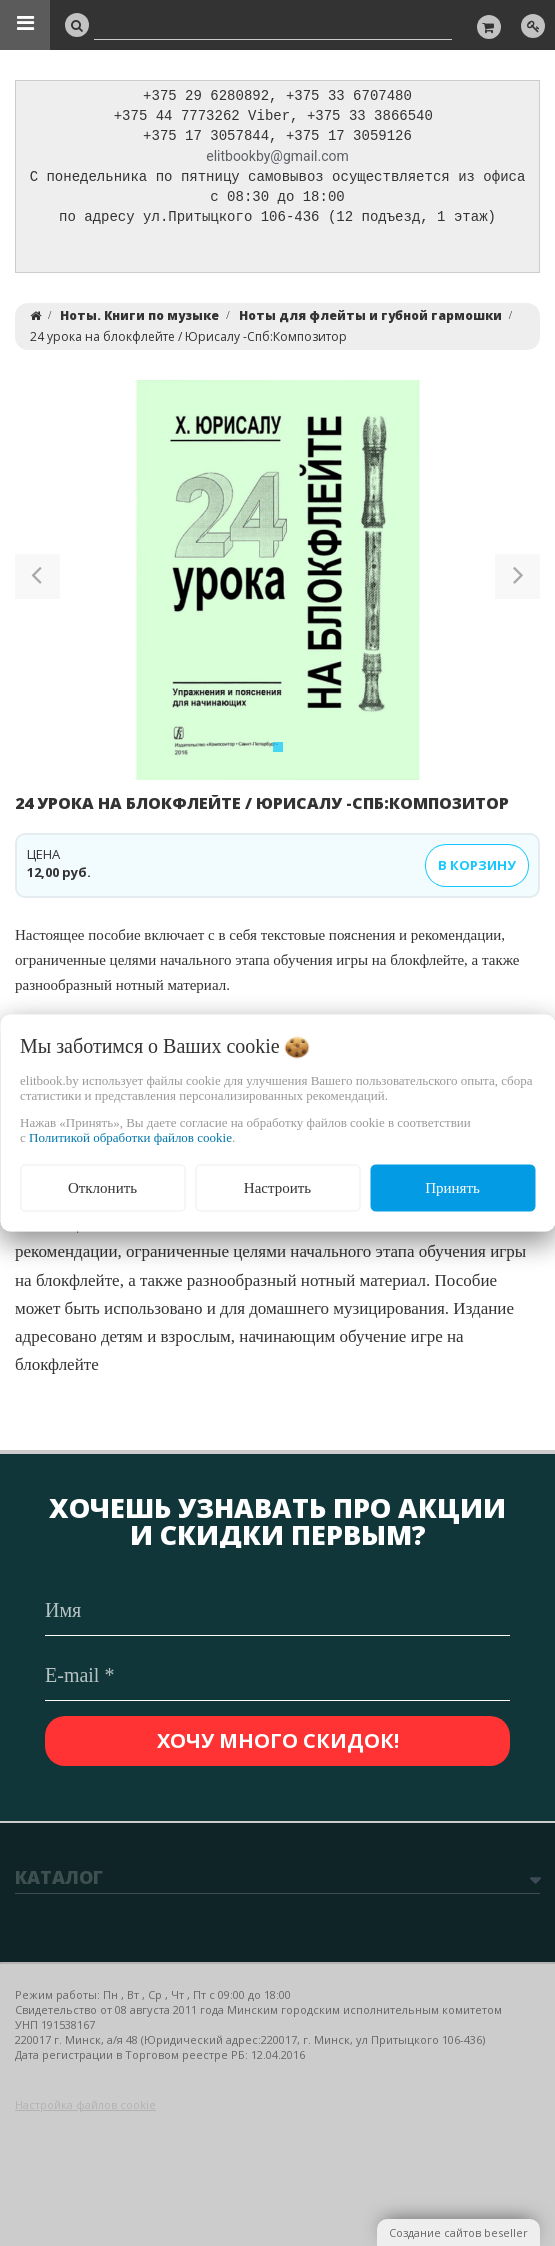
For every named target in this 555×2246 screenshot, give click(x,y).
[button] (37, 586)
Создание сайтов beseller (458, 2232)
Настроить (277, 1188)
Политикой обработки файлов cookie (130, 1137)
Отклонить (102, 1188)
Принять (452, 1188)
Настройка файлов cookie (85, 2104)
